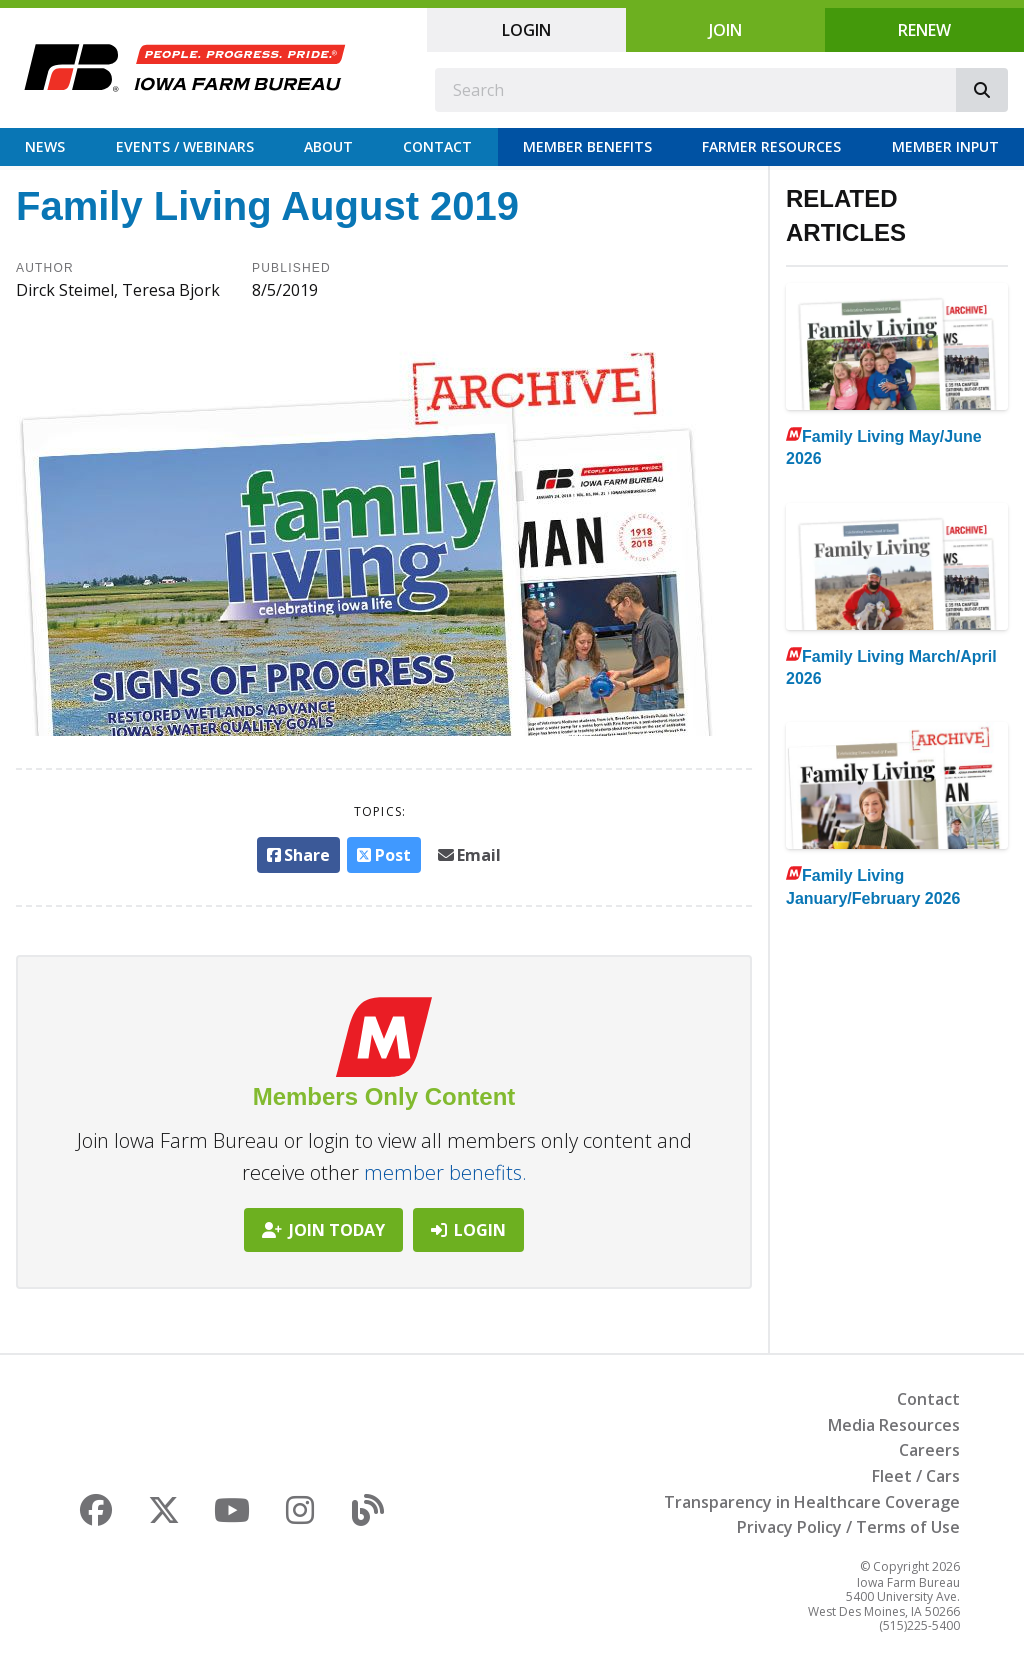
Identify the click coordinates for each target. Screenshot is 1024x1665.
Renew (924, 30)
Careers (929, 1450)
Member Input (945, 146)
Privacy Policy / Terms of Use (848, 1527)
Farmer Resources (771, 146)
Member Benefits (587, 146)
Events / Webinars (185, 146)
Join (725, 30)
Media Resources (894, 1425)
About (328, 146)
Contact (437, 146)
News (45, 146)
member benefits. (445, 1172)
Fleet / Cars (916, 1476)
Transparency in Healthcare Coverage (812, 1502)
